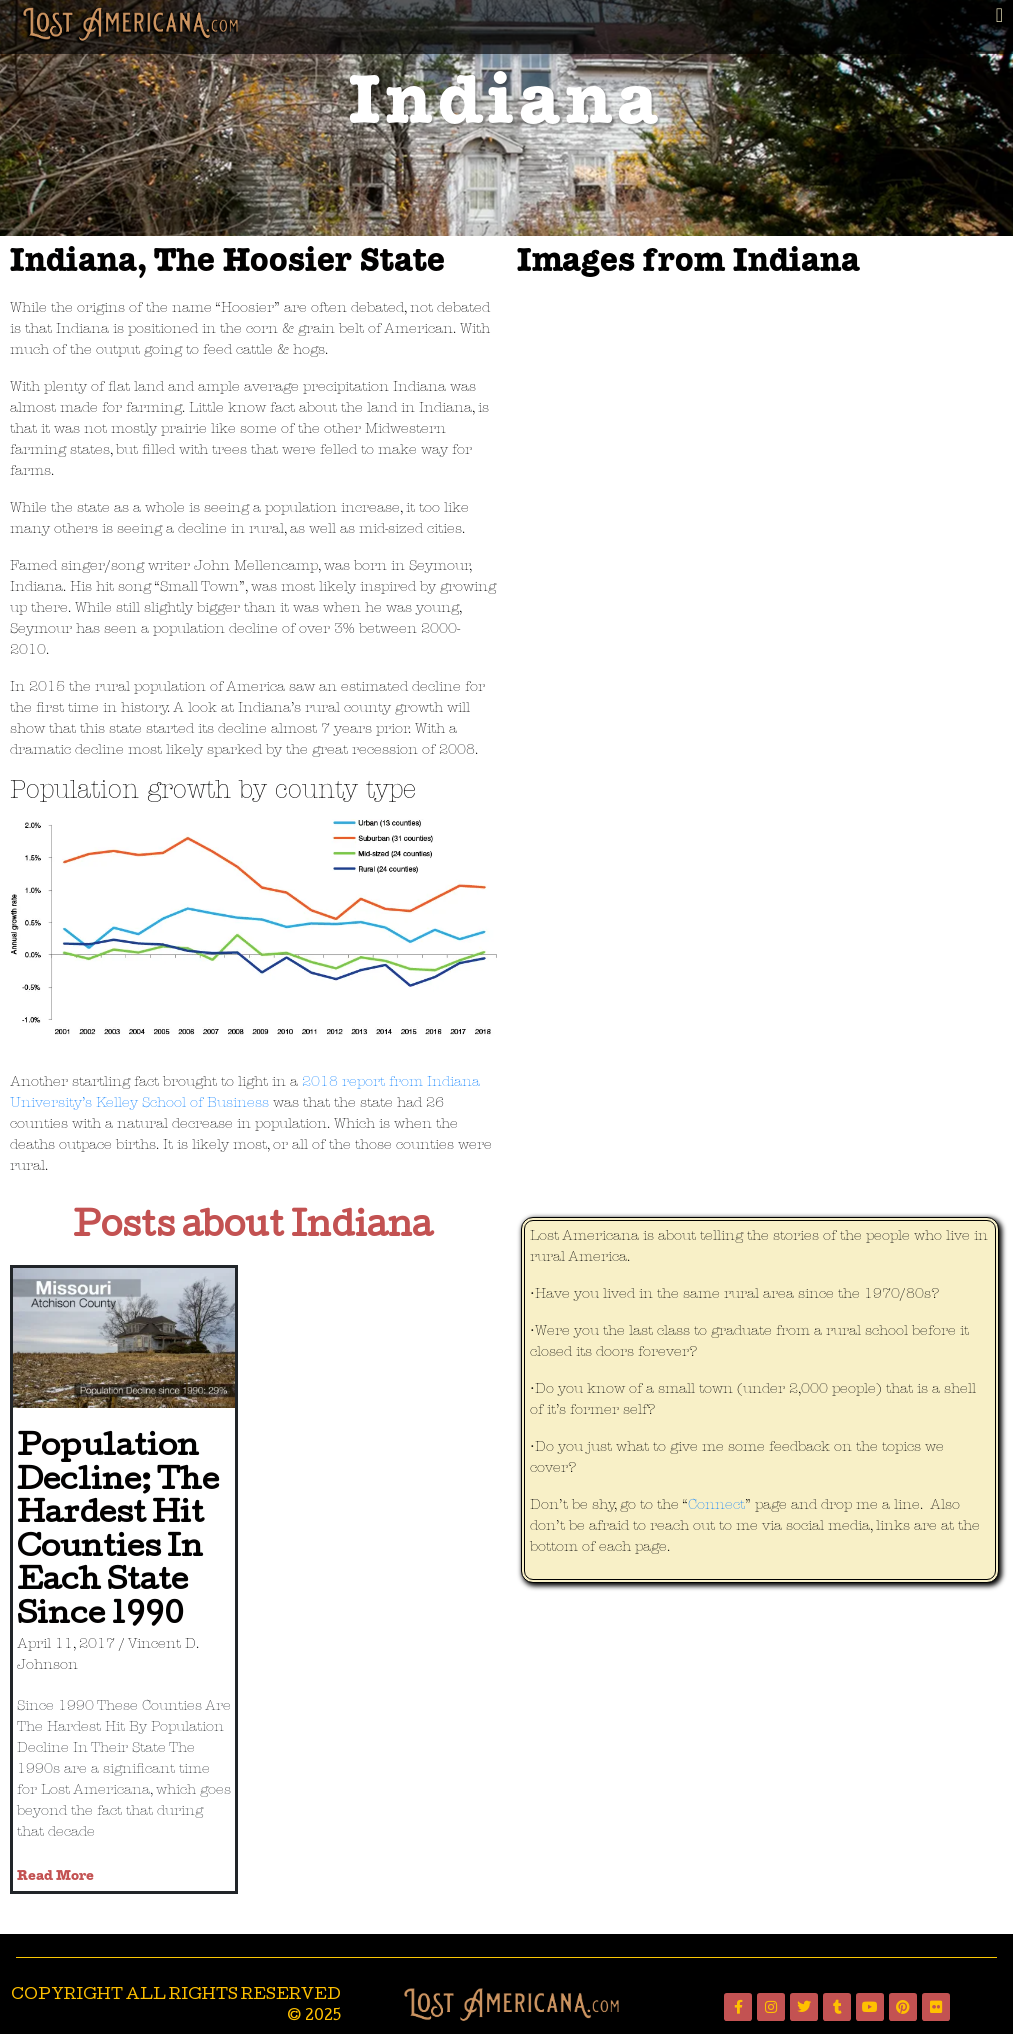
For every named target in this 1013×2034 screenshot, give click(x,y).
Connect (716, 1505)
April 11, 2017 (66, 1644)
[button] (999, 15)
